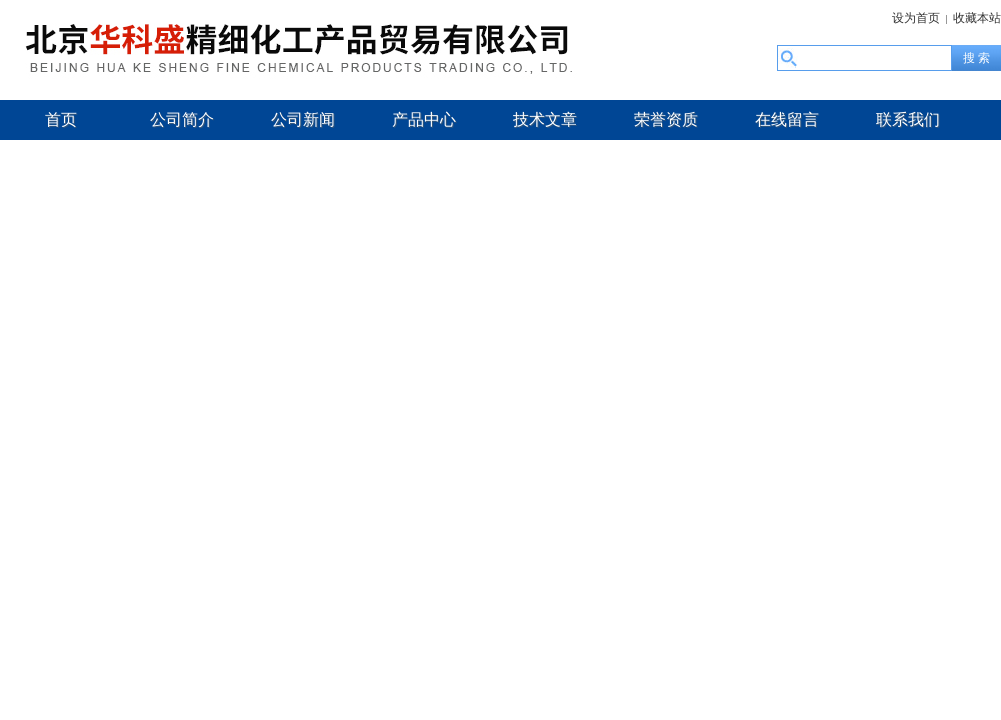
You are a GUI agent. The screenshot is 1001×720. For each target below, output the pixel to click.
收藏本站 (977, 18)
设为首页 (916, 18)
